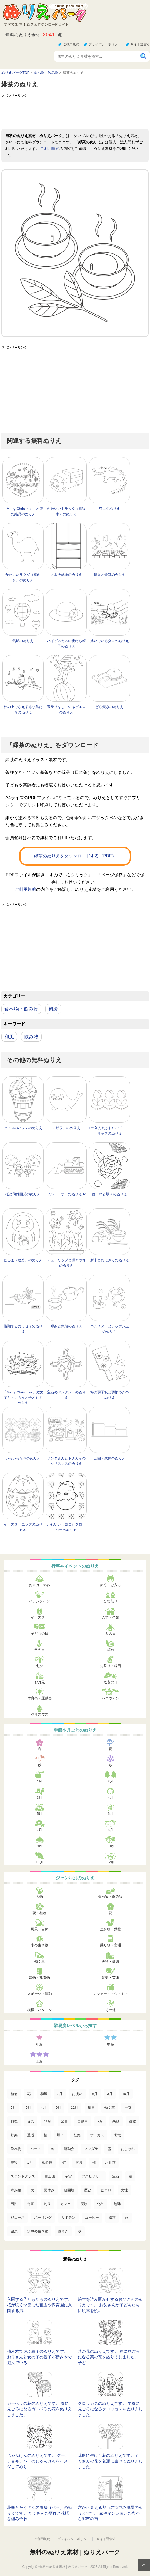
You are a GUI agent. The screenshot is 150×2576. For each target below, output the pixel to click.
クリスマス (39, 1714)
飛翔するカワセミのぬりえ (23, 1329)
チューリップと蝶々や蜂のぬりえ (66, 1263)
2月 (110, 1781)
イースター (39, 1617)
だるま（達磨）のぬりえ (23, 1260)
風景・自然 (39, 1929)
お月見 (39, 1682)
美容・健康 (110, 1961)
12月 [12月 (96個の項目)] (74, 2108)
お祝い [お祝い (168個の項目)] (77, 2094)
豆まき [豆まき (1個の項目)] (63, 2231)
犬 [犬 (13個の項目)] (32, 2190)
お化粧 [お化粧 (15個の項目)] (110, 2163)
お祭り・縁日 (110, 1666)
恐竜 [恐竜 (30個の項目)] (117, 2135)
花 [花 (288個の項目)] (29, 2094)
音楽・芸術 (110, 1978)
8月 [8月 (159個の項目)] (95, 2094)
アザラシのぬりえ (66, 1128)
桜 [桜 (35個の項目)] (45, 2135)
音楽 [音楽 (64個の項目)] (30, 2121)
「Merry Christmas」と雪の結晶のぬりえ (23, 511)
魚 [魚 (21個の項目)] (52, 2149)
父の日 (39, 1650)
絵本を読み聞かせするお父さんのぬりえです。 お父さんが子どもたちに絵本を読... (110, 2305)
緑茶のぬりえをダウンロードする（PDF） (75, 856)
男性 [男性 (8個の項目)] (14, 2204)
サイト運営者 (140, 44)
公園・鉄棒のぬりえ (109, 1458)
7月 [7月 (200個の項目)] (59, 2094)
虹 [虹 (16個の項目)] (64, 2163)
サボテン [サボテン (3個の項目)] (68, 2218)
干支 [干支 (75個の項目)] (128, 2108)
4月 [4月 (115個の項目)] (43, 2108)
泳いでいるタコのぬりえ (109, 641)
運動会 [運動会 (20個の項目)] (69, 2149)
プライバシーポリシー (105, 44)
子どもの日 (39, 1634)
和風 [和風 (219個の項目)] (43, 2094)
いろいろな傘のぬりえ (23, 1458)
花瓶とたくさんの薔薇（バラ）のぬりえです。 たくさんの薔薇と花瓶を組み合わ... (39, 2513)
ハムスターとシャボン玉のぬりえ (109, 1329)
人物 (39, 1897)
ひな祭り (111, 1601)
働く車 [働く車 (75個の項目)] (109, 2108)
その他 (110, 2010)
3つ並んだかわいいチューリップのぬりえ (109, 1130)
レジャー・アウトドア (110, 1994)
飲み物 (31, 1036)
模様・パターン (39, 2010)
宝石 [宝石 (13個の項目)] (115, 2176)
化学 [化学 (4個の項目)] (100, 2204)
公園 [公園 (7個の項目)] (30, 2204)
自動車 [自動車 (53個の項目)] (82, 2121)
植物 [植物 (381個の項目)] (14, 2094)
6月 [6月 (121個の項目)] (28, 2108)
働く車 (39, 1961)
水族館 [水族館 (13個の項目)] (16, 2190)
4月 (110, 1797)
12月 (110, 1862)
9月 (39, 1846)
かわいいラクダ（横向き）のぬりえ (23, 577)
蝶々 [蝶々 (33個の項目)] (60, 2135)
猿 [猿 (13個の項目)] (130, 2176)
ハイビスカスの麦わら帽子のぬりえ (66, 643)
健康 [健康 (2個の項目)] (14, 2231)
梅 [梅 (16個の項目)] (94, 2163)
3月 (39, 1797)
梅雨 (110, 1650)
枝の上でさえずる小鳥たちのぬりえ (23, 709)
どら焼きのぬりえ (109, 707)
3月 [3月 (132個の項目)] (109, 2094)
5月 (39, 1814)
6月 (110, 1814)
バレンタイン (39, 1601)
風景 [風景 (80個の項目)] (91, 2108)
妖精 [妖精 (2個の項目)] (112, 2218)
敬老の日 (111, 1682)
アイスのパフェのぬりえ (23, 1128)
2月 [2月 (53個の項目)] (100, 2121)
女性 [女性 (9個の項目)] (124, 2190)
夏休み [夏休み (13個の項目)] (49, 2190)
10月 (110, 1846)
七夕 (39, 1666)
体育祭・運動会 (39, 1698)
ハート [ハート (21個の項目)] (36, 2149)
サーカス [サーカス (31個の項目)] (97, 2135)
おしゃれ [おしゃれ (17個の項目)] (128, 2149)
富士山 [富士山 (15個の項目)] (50, 2176)
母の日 (110, 1634)
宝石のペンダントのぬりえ (66, 1395)
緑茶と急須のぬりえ (66, 1326)
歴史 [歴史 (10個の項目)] (87, 2190)
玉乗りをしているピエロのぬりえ (66, 709)
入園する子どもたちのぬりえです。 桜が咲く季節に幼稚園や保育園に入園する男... (39, 2305)
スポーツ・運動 (39, 1994)
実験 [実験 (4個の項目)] (84, 2204)
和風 (9, 1036)
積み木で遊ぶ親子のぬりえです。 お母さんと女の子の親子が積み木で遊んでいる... (39, 2357)
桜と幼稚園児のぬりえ (23, 1194)
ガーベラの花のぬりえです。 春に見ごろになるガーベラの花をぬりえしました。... (39, 2409)
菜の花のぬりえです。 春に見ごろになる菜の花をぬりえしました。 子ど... (109, 2357)
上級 (39, 2061)
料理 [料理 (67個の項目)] (14, 2121)
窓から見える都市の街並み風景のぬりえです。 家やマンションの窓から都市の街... (110, 2513)
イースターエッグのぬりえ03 (23, 1527)
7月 (39, 1830)
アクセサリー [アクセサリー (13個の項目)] (91, 2176)
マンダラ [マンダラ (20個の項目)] (91, 2149)
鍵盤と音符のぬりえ (109, 575)
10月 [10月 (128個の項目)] (125, 2094)
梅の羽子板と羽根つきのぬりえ (109, 1395)
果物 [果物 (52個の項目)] (115, 2121)
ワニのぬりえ (109, 509)
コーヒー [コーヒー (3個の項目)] (92, 2218)
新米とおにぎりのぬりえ (109, 1260)
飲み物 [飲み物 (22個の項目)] (16, 2149)
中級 (110, 2044)
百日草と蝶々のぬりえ (109, 1194)
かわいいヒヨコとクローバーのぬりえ (66, 1527)
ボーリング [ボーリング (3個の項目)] (43, 2218)
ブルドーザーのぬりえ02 (66, 1194)
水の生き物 (39, 1945)
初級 (53, 1009)
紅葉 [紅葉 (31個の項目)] (77, 2135)
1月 (39, 1781)
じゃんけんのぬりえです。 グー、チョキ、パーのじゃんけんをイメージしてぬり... (39, 2461)
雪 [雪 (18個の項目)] (109, 2149)
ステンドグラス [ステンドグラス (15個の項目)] (23, 2176)
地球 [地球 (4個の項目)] (117, 2204)
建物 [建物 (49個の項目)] (132, 2121)
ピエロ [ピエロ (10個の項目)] (106, 2190)
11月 (39, 1862)
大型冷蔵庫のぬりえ (66, 575)
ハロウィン (110, 1698)
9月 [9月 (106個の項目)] (58, 2108)
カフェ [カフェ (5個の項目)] (65, 2204)
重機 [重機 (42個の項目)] (30, 2135)
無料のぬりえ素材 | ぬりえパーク (75, 2552)
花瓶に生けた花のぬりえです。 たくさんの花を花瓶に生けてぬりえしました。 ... (110, 2461)
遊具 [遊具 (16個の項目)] (78, 2163)
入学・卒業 (110, 1617)
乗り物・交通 (110, 1945)
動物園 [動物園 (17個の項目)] (47, 2163)
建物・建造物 (39, 1978)
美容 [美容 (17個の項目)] (14, 2163)
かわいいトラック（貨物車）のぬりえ (66, 511)
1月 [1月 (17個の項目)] (29, 2163)
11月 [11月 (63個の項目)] (47, 2121)
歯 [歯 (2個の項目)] (127, 2218)
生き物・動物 (110, 1929)
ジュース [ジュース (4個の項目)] (18, 2218)
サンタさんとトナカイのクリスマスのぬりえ (66, 1461)
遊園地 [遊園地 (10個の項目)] (69, 2190)
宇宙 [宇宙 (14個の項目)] (68, 2176)
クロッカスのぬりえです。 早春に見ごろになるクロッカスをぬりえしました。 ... (110, 2409)
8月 (110, 1830)
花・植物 (39, 1913)
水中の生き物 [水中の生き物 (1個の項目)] (37, 2231)
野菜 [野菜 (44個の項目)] (14, 2135)
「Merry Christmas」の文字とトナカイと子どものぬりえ (23, 1397)
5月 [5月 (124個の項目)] (13, 2108)
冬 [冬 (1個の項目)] (79, 2231)
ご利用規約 (71, 44)
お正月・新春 (39, 1585)
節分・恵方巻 (110, 1585)
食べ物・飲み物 (21, 1009)
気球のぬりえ (23, 641)
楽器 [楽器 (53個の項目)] (64, 2121)
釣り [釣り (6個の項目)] (47, 2204)
